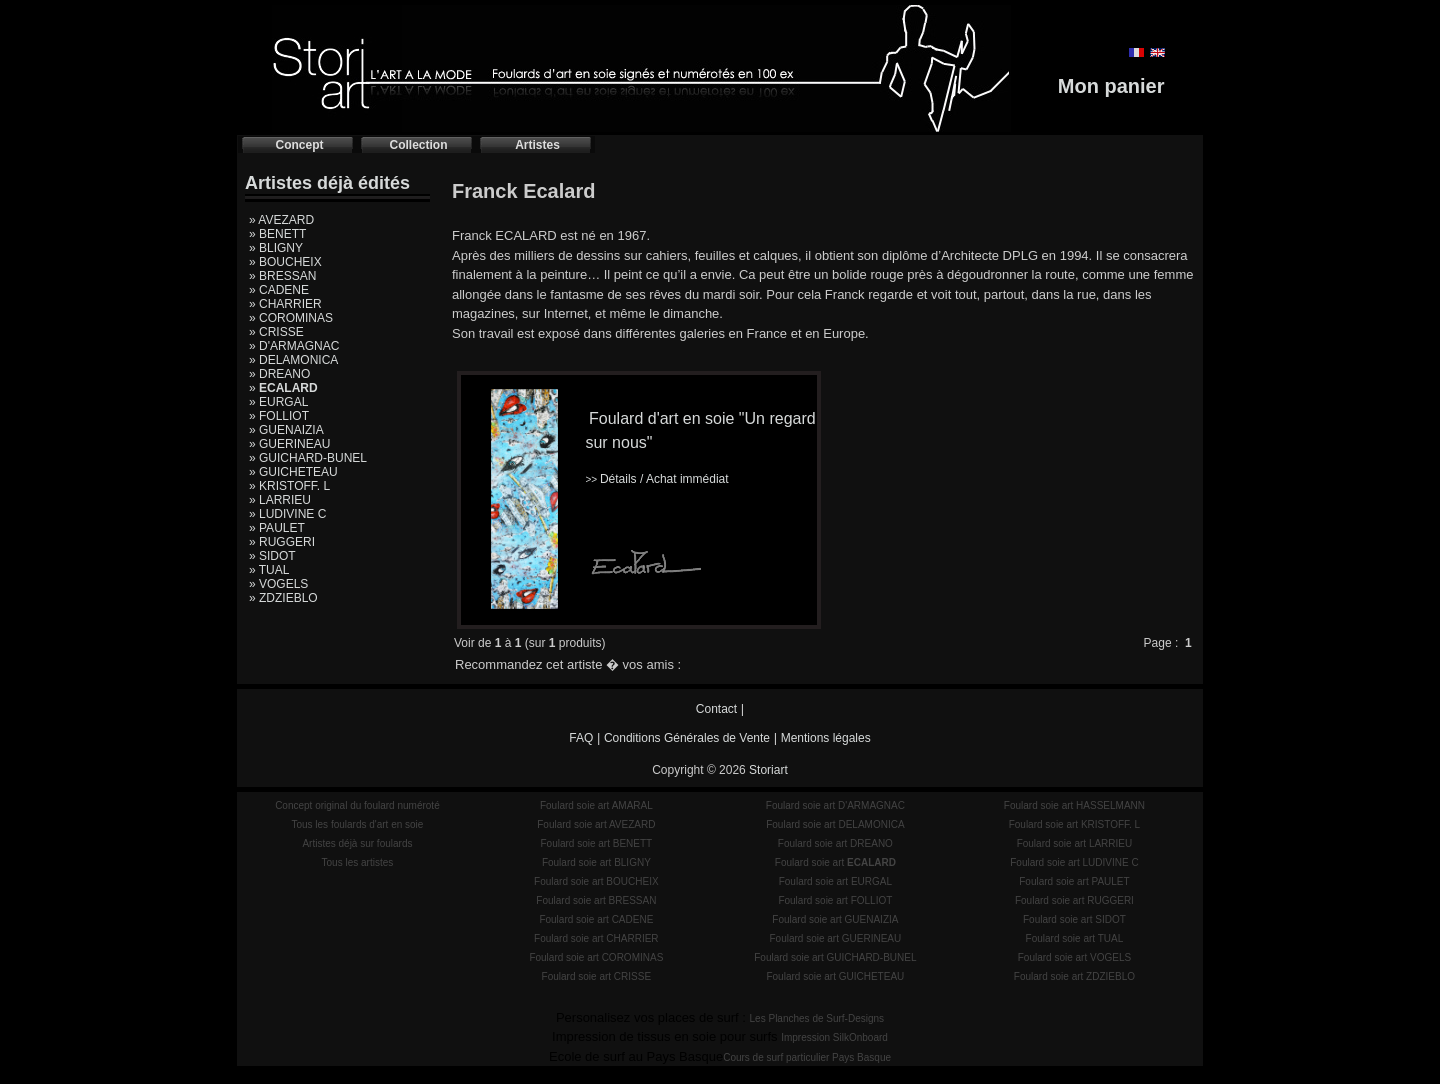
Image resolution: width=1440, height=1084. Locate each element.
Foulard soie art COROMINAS (596, 957)
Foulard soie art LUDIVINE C (1074, 862)
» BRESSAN (282, 276)
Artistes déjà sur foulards (357, 843)
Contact (716, 709)
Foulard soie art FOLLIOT (835, 900)
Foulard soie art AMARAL (596, 805)
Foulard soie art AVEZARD (596, 824)
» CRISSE (276, 332)
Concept (300, 145)
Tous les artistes (358, 862)
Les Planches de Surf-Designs (817, 1018)
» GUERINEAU (289, 444)
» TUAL (269, 570)
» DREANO (279, 374)
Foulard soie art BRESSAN (596, 900)
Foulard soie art (835, 862)
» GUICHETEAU (293, 472)
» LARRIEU (280, 500)
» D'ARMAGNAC (294, 346)
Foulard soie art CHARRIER (596, 938)
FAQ (581, 738)
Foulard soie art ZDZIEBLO (1074, 976)
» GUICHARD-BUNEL (308, 458)
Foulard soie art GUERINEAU (836, 938)
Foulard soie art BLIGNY (596, 862)
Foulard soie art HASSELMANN (1074, 805)
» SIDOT (272, 556)
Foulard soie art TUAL (1075, 938)
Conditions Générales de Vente (687, 738)
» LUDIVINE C (287, 514)
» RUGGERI (282, 542)
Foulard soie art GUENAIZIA (835, 919)
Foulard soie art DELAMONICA (835, 824)
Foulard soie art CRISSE (597, 976)
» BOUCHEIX (285, 262)
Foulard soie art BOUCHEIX (596, 881)
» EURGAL (278, 402)
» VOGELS (278, 584)
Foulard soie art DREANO (835, 843)
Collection (418, 145)
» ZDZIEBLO (283, 598)
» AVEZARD (281, 220)
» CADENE (279, 290)
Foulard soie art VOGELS (1074, 957)
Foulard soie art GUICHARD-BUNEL (835, 957)
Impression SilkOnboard (834, 1037)
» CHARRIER (285, 304)
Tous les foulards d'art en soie (357, 824)
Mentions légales (826, 738)
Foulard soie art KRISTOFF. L (1075, 824)
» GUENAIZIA (286, 430)
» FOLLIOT (279, 416)
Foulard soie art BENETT (596, 843)
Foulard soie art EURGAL (835, 881)
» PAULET (277, 528)
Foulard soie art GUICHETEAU (835, 976)
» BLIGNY (276, 248)
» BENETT (277, 234)
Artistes (537, 145)
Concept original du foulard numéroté (357, 805)
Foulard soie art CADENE (596, 919)
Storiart (768, 770)
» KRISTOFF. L (289, 486)
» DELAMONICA (293, 360)
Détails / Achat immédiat (656, 479)
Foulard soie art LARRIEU (1075, 843)
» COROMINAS (291, 318)
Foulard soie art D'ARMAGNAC (835, 805)
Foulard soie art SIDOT (1074, 919)
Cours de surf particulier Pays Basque (807, 1057)
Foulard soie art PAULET (1074, 881)
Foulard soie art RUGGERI (1074, 900)
